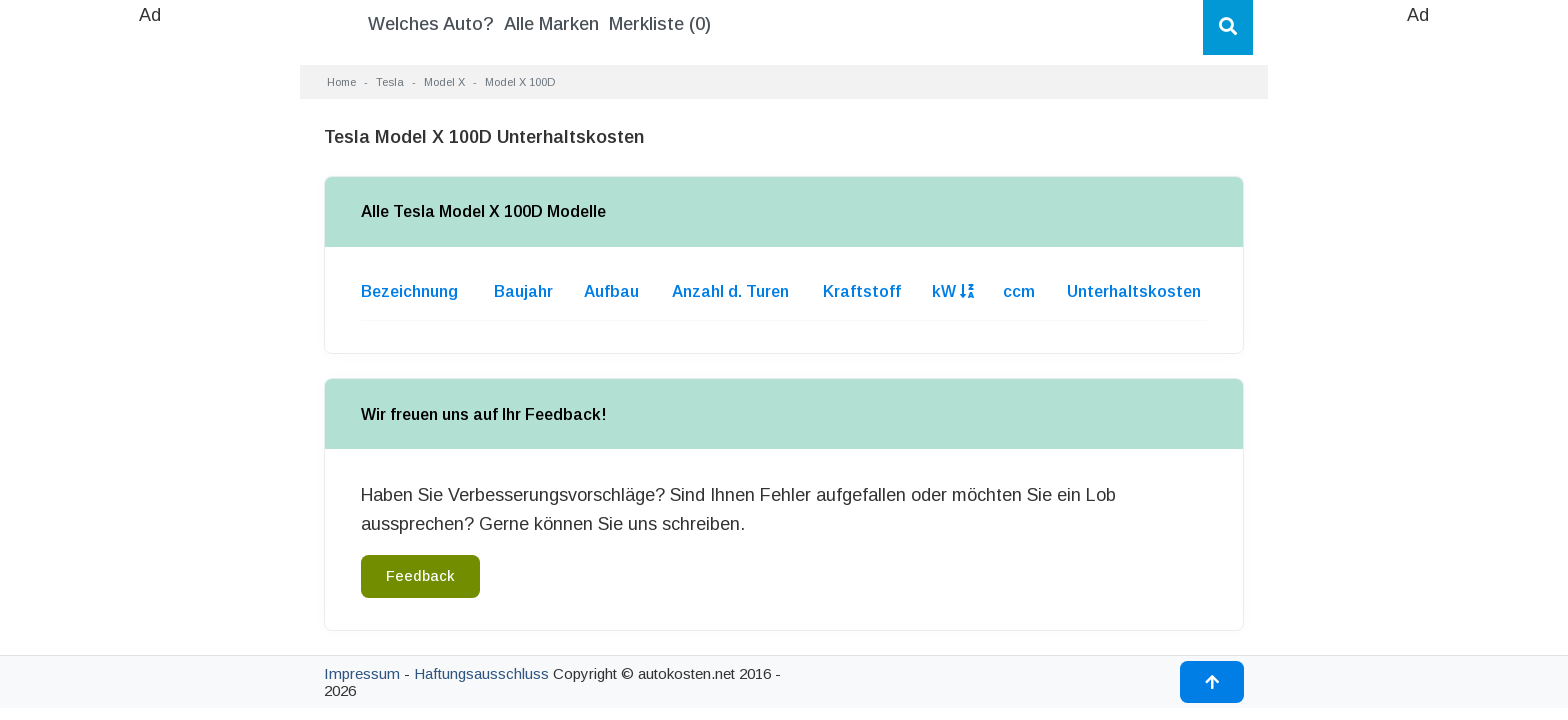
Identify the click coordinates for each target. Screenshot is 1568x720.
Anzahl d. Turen (730, 291)
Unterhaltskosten (1134, 291)
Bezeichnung (409, 291)
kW (953, 291)
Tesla (390, 82)
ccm (1019, 291)
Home (341, 82)
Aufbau (611, 291)
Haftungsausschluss (481, 673)
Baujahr (523, 291)
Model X (444, 82)
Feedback (420, 576)
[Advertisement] (150, 330)
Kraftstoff (862, 291)
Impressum (362, 673)
